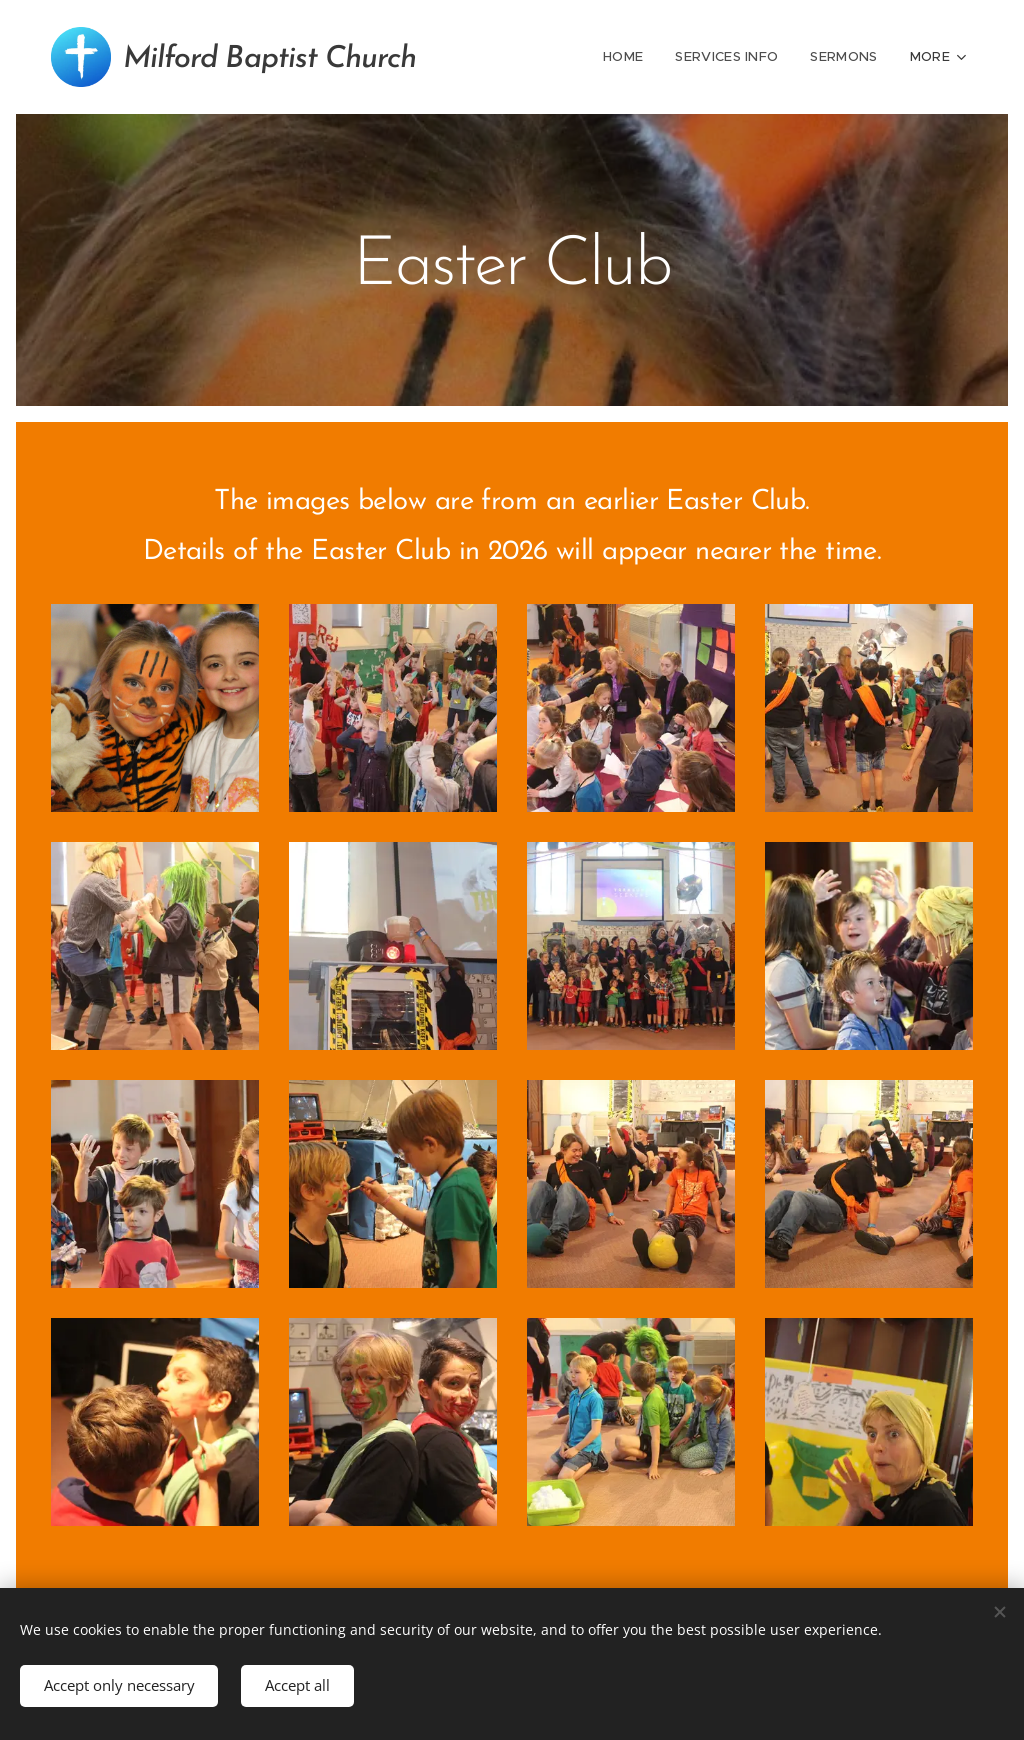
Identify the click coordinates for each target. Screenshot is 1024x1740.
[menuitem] (630, 57)
